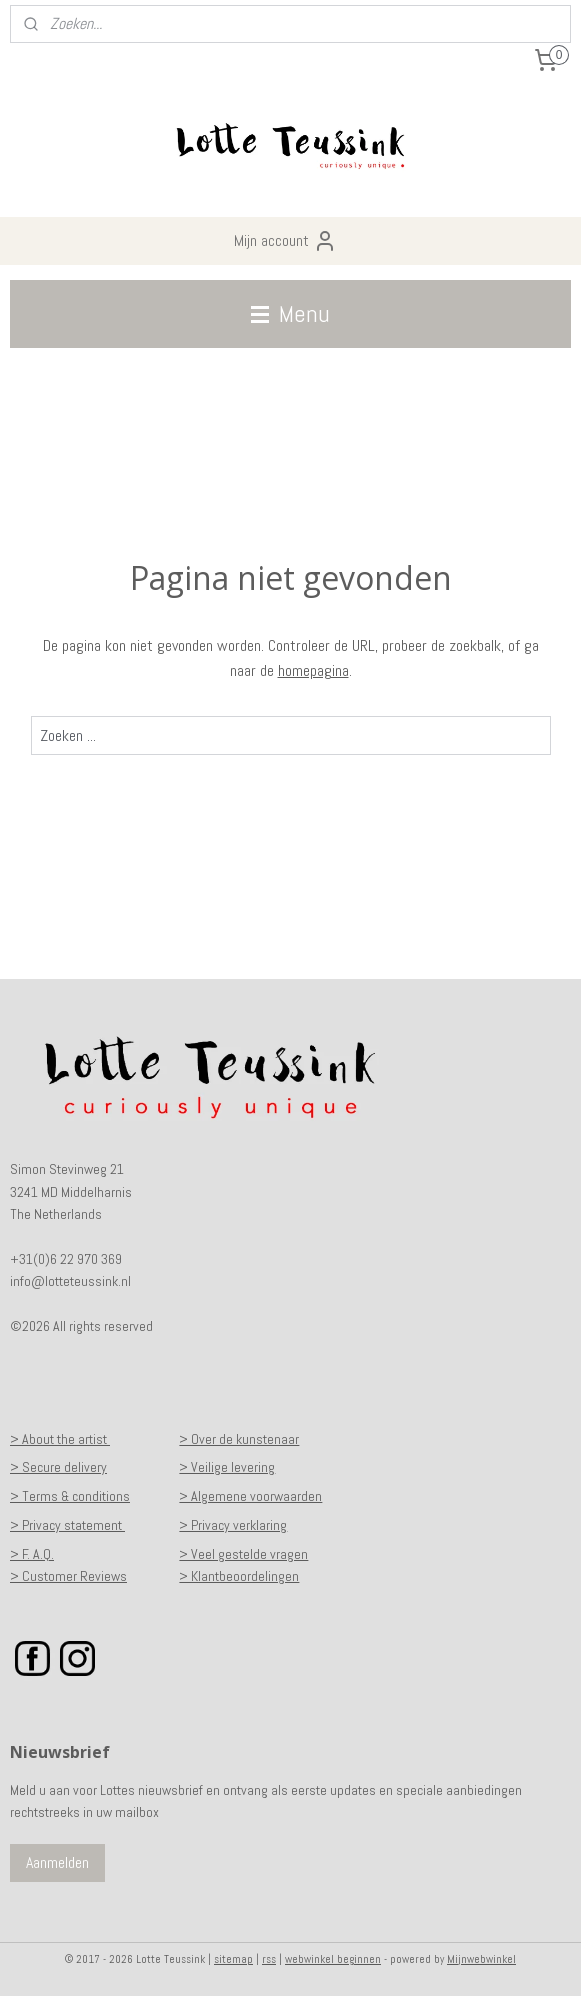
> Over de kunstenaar (239, 1439)
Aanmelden (57, 1862)
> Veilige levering (227, 1467)
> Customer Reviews (68, 1576)
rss (269, 1959)
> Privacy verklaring (233, 1525)
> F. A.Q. (32, 1554)
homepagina (313, 671)
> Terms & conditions (70, 1496)
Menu (290, 313)
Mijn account (285, 241)
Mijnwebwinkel (481, 1959)
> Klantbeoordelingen (239, 1576)
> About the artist (60, 1439)
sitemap (233, 1959)
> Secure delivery (58, 1467)
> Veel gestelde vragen (243, 1554)
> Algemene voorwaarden (250, 1496)
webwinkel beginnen (333, 1959)
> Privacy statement (67, 1525)
